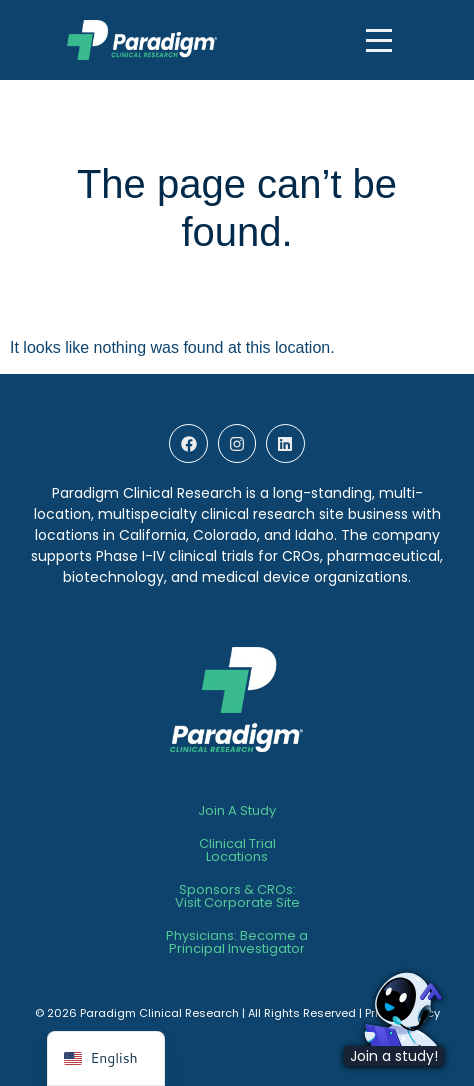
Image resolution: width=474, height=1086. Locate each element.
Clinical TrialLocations (237, 850)
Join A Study (237, 810)
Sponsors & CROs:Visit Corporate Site (237, 896)
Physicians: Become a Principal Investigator (237, 942)
